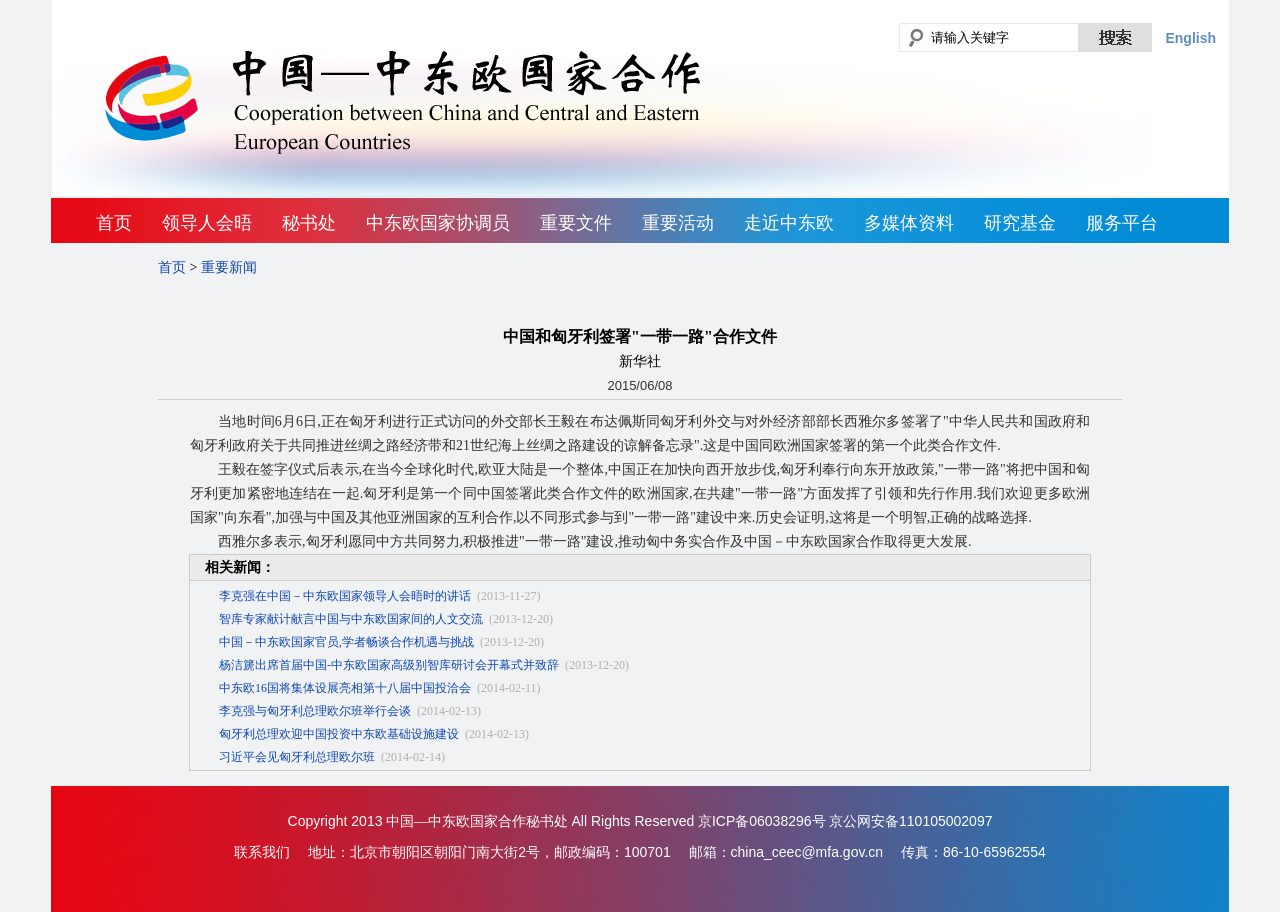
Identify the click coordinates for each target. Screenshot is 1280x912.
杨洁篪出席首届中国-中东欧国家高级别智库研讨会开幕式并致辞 (389, 665)
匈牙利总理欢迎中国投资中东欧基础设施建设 (339, 734)
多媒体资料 (909, 223)
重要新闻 (229, 267)
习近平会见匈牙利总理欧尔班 (297, 757)
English (1190, 38)
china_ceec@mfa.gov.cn (807, 852)
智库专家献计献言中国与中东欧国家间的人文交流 (351, 619)
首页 (114, 223)
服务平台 (1122, 223)
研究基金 (1020, 223)
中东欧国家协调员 (438, 223)
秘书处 (309, 223)
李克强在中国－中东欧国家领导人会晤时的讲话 (345, 596)
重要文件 (576, 223)
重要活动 (678, 223)
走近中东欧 (789, 223)
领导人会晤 (207, 223)
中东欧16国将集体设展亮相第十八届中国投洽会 (345, 688)
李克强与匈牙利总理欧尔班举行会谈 (315, 711)
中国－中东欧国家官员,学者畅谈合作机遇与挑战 (346, 642)
